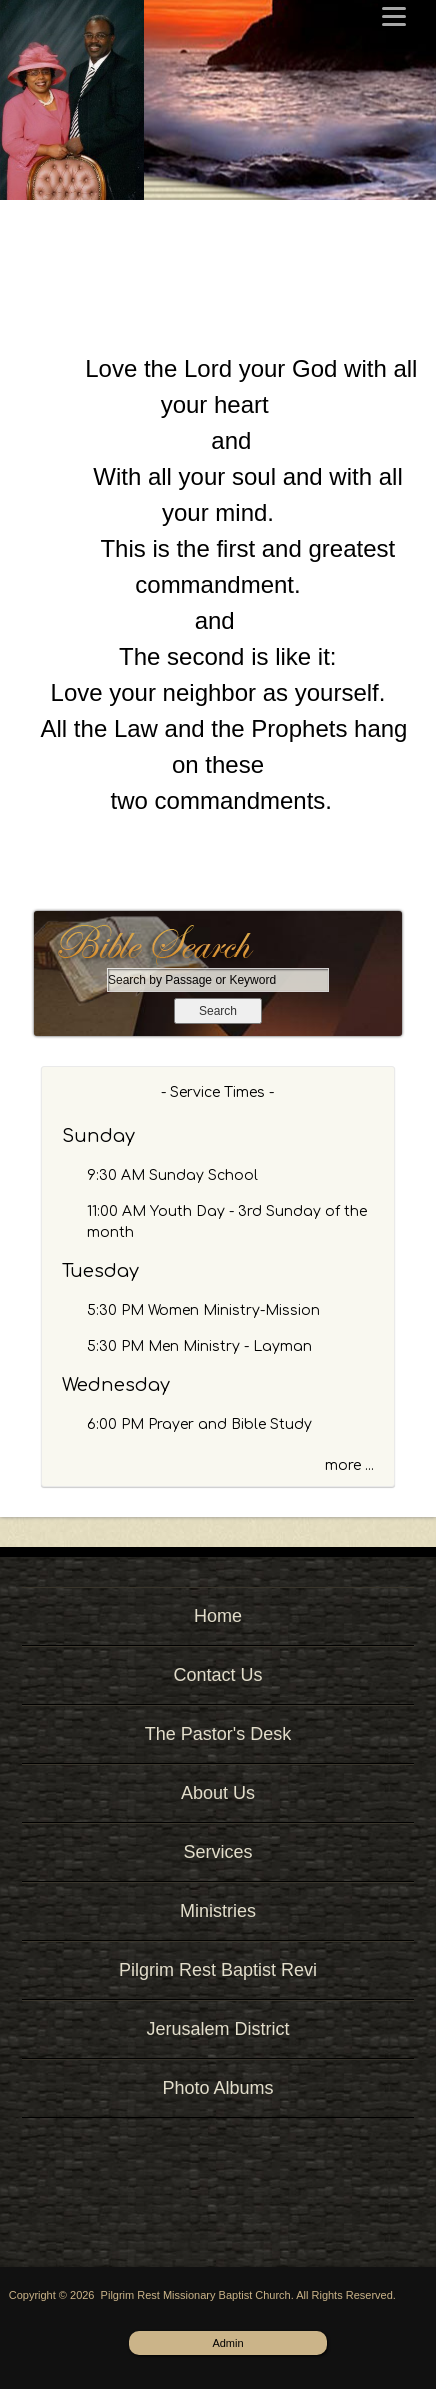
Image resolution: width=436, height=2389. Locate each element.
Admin (227, 2343)
